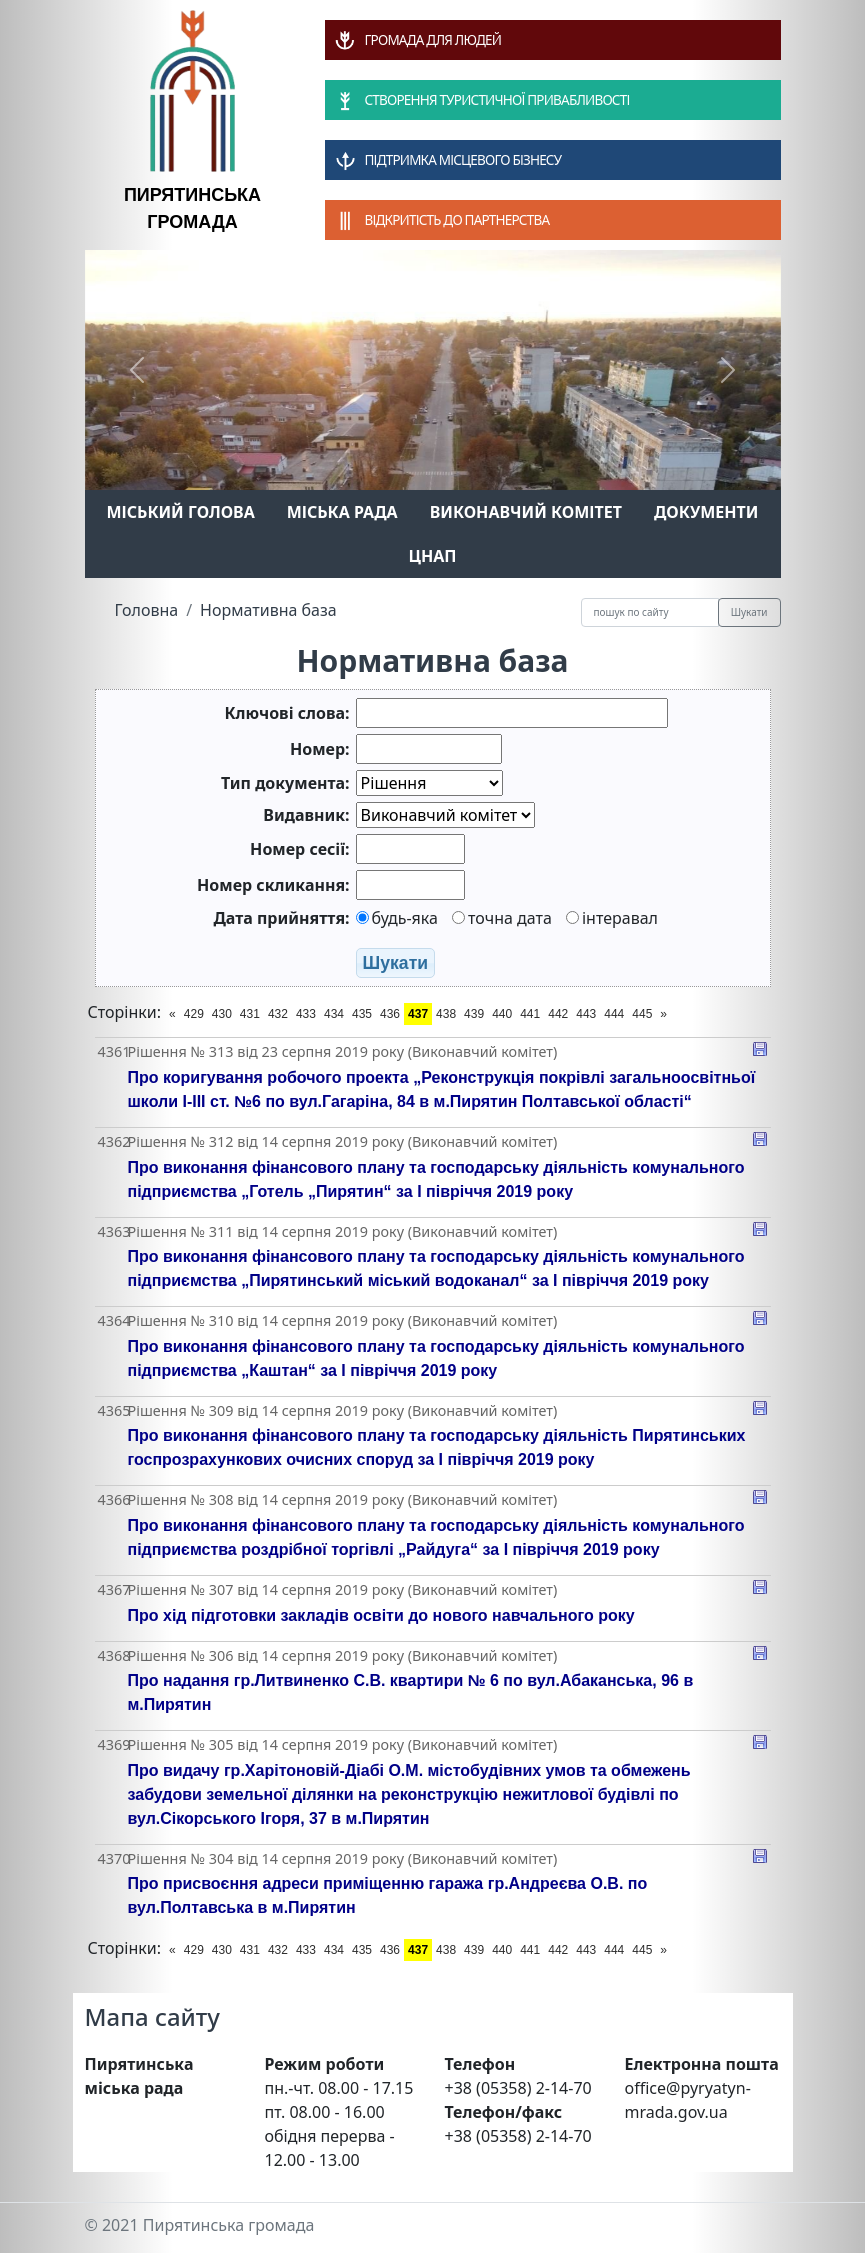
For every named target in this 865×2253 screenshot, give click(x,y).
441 (530, 1014)
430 (222, 1014)
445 (642, 1014)
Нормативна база (268, 610)
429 (194, 1014)
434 (334, 1014)
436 (390, 1014)
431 (250, 1014)
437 (418, 1014)
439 (474, 1014)
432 (278, 1014)
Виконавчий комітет (526, 512)
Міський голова (180, 512)
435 (362, 1014)
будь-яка (397, 918)
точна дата (502, 918)
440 (502, 1014)
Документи (706, 512)
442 (558, 1014)
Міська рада (342, 512)
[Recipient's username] (650, 612)
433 (306, 1014)
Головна (147, 610)
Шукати (749, 612)
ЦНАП (432, 556)
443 (586, 1014)
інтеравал (612, 918)
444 (614, 1014)
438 (446, 1014)
